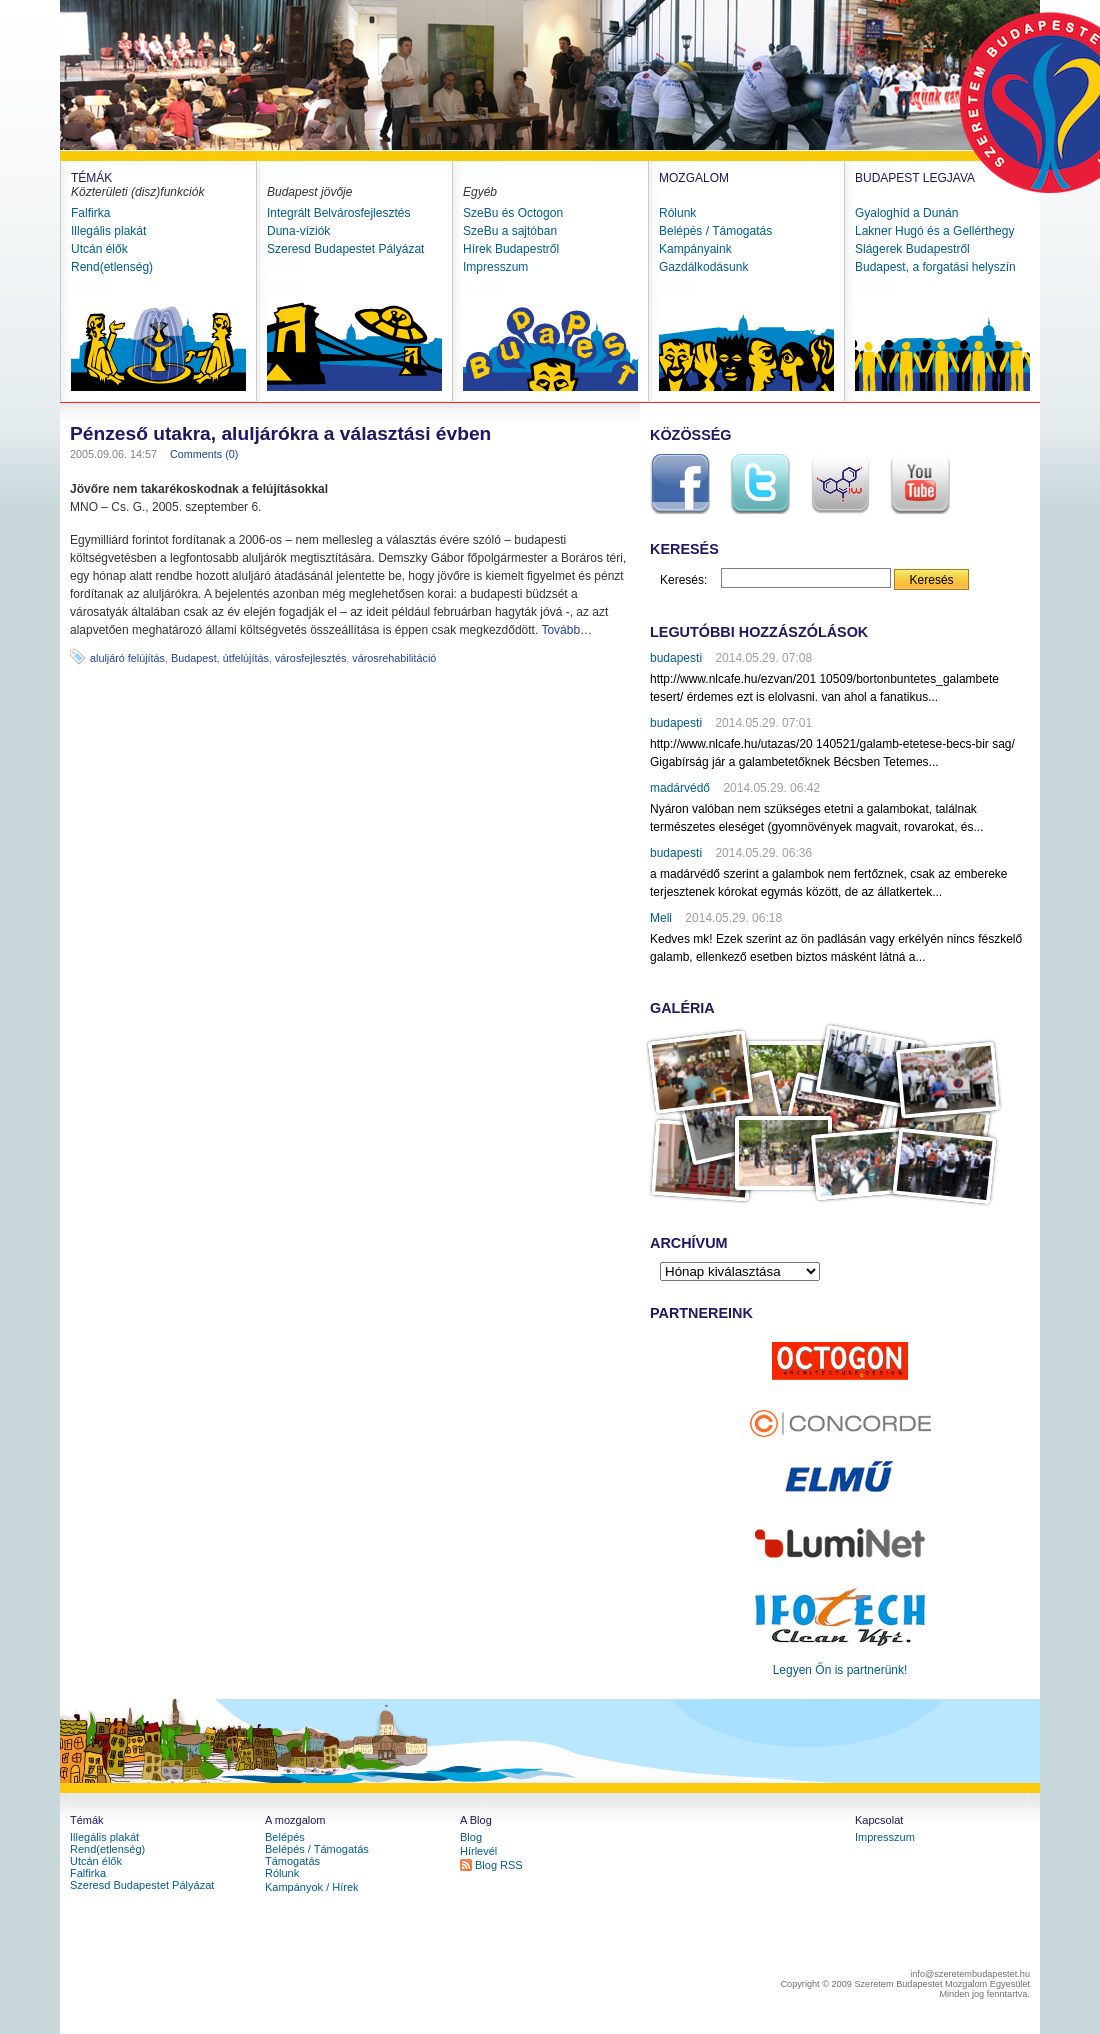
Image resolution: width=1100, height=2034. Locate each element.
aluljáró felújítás (127, 658)
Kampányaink (695, 249)
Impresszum (495, 267)
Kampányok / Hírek (312, 1887)
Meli (661, 918)
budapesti (676, 658)
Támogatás (292, 1861)
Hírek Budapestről (511, 249)
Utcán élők (99, 249)
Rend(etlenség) (112, 267)
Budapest (194, 658)
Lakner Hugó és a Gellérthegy (934, 231)
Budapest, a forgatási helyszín (935, 267)
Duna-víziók (298, 231)
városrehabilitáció (394, 658)
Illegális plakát (108, 231)
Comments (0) (204, 454)
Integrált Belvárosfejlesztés (338, 213)
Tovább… (566, 630)
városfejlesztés (310, 658)
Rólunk (677, 213)
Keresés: (683, 580)
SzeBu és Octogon (513, 213)
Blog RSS (499, 1865)
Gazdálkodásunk (703, 267)
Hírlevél (478, 1851)
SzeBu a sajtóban (510, 231)
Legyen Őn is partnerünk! (840, 1670)
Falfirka (90, 213)
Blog (471, 1837)
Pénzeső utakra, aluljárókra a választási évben (280, 433)
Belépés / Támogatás (715, 231)
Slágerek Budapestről (912, 249)
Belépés (285, 1837)
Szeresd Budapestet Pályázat (345, 249)
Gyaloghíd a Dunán (906, 213)
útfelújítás (246, 658)
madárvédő (680, 788)
